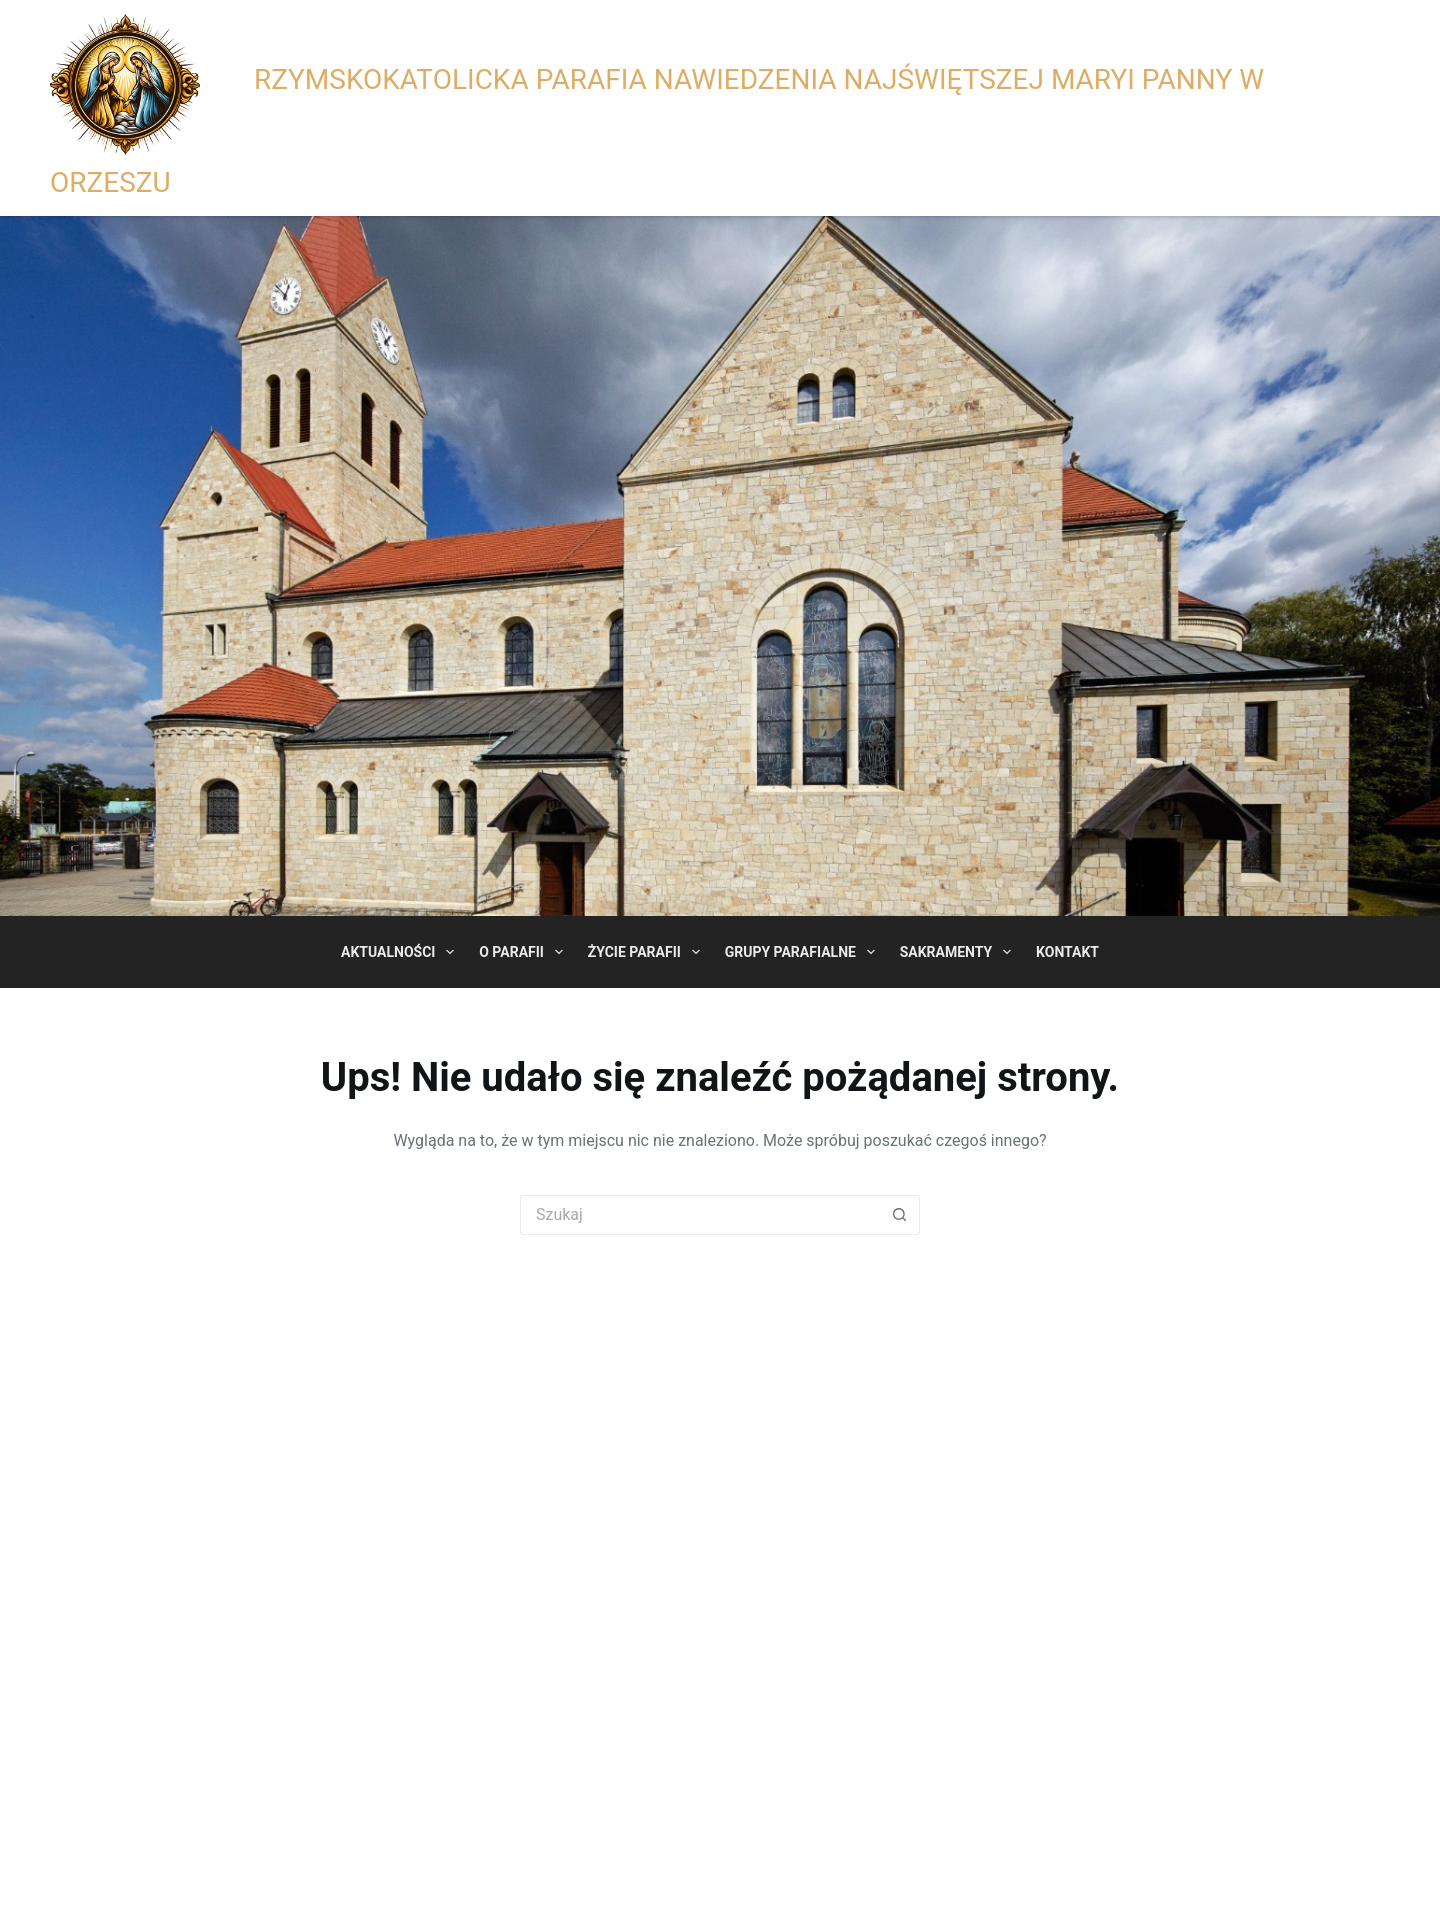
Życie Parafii (648, 952)
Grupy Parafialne (804, 952)
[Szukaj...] (700, 1215)
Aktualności (401, 952)
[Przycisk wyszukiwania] (900, 1215)
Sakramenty (959, 952)
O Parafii (524, 952)
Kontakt (1067, 952)
